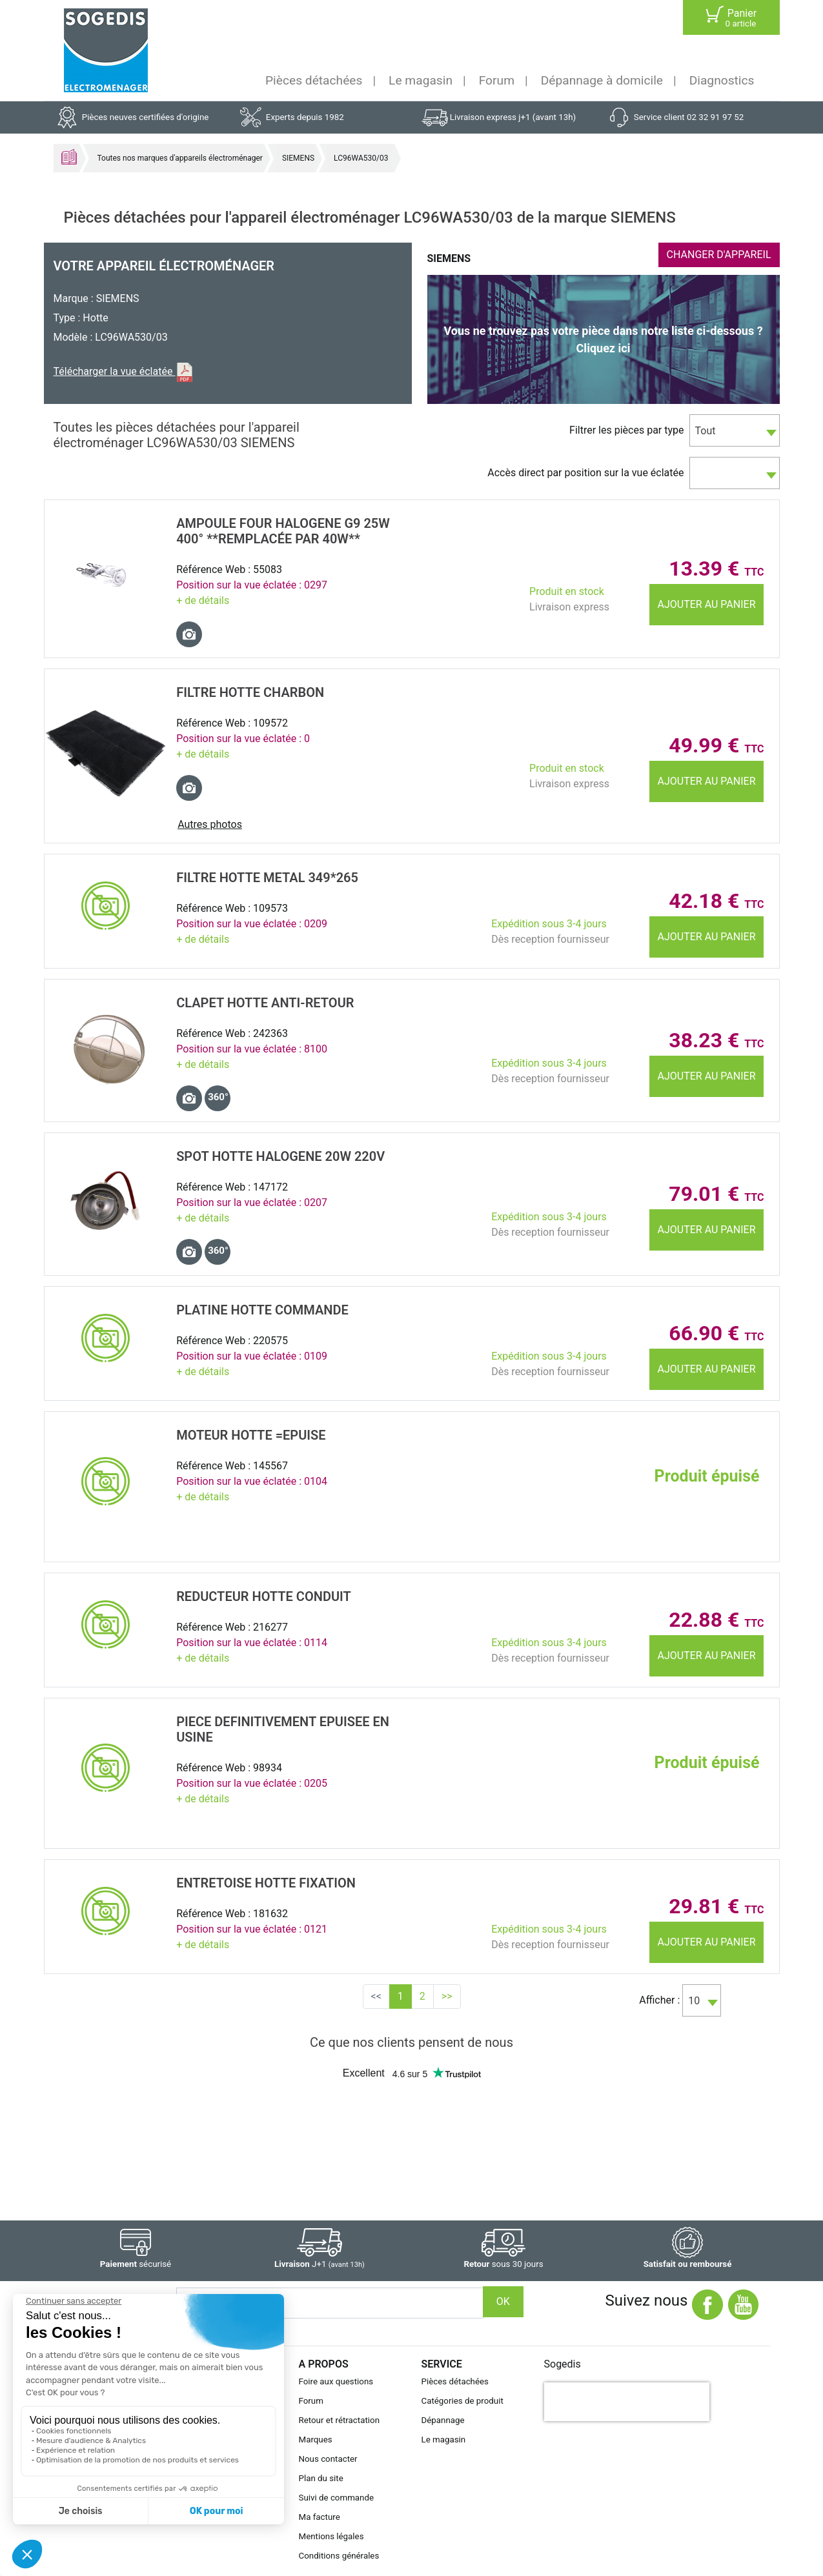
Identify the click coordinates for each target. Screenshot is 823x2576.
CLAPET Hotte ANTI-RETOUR (265, 1003)
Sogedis (562, 2364)
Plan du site (321, 2478)
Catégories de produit (462, 2401)
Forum (496, 80)
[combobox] (734, 430)
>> (447, 1996)
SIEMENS (298, 158)
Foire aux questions (336, 2381)
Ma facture (319, 2517)
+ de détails (202, 600)
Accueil (69, 157)
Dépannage (443, 2420)
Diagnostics (722, 80)
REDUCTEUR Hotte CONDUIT (263, 1596)
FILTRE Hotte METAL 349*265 (267, 877)
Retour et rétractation (339, 2420)
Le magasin (420, 80)
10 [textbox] (694, 2001)
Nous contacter (328, 2459)
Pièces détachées (313, 80)
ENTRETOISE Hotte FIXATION (266, 1883)
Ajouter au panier (707, 604)
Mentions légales (331, 2536)
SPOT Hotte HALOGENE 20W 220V (280, 1156)
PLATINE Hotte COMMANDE (262, 1310)
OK (503, 2301)
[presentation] (626, 2401)
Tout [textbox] (705, 431)
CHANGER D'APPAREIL (719, 254)
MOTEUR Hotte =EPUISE (250, 1435)
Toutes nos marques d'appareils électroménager (180, 158)
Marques (315, 2439)
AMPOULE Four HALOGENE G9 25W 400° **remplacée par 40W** (283, 531)
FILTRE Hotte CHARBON (250, 692)
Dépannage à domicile (602, 80)
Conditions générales (339, 2556)
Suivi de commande (336, 2497)
